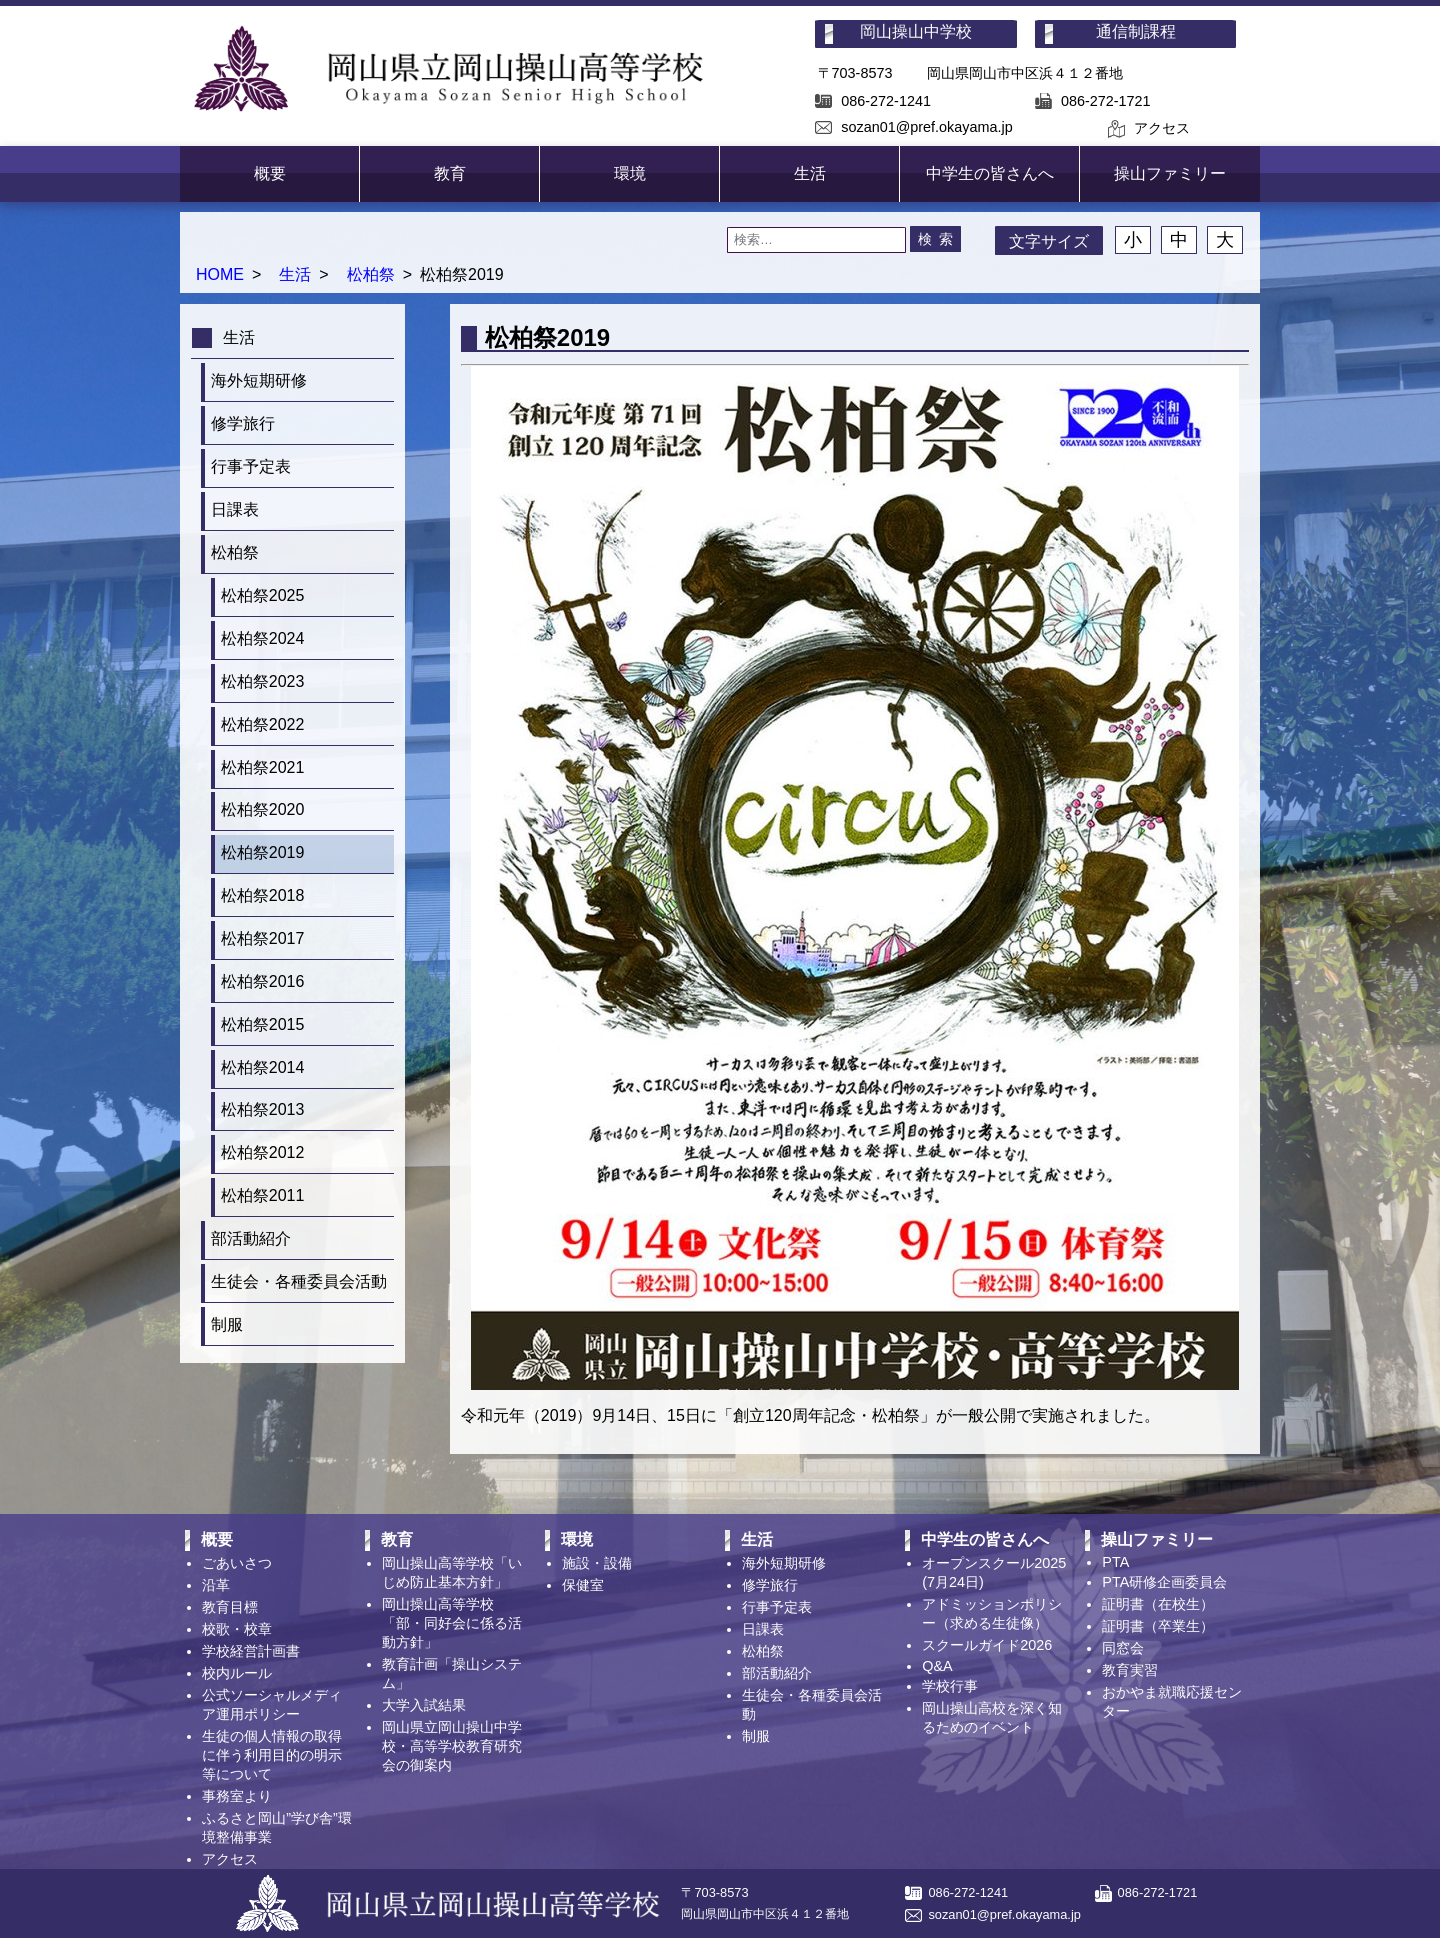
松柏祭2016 (263, 981)
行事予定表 (251, 466)
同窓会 (1123, 1648)
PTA (1115, 1562)
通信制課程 (1136, 31)
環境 (630, 173)
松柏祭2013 (263, 1109)
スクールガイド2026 (987, 1645)
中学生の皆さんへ (990, 173)
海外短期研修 (259, 380)
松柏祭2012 (263, 1152)
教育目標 (230, 1607)
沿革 (216, 1585)
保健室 (583, 1585)
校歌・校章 (237, 1629)
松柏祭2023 (263, 681)
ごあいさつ (237, 1563)
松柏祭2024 (263, 638)
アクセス (1162, 128)
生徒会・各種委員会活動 (299, 1281)
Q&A (937, 1666)
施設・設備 (597, 1563)
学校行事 (950, 1686)
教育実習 (1130, 1670)
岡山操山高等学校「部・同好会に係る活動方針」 (452, 1623)
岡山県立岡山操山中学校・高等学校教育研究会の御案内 (452, 1746)
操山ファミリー (1170, 173)
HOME (220, 274)
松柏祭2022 (263, 724)
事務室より (237, 1796)
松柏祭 (371, 274)
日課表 (235, 509)
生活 (810, 173)
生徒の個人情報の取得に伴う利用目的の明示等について (272, 1755)
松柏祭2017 (263, 938)
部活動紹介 (251, 1238)
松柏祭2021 (263, 767)
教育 (450, 173)
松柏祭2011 (263, 1195)
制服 (227, 1324)
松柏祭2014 (263, 1067)
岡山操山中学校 (916, 31)
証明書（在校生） (1158, 1604)
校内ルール (237, 1673)
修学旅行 (243, 423)
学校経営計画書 (251, 1651)
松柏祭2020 (263, 809)
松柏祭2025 (263, 595)
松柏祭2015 (263, 1024)
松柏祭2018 (263, 895)
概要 (270, 173)
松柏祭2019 (263, 852)
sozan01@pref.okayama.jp (926, 127)
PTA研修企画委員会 (1164, 1582)
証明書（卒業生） (1158, 1626)
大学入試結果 (424, 1705)
